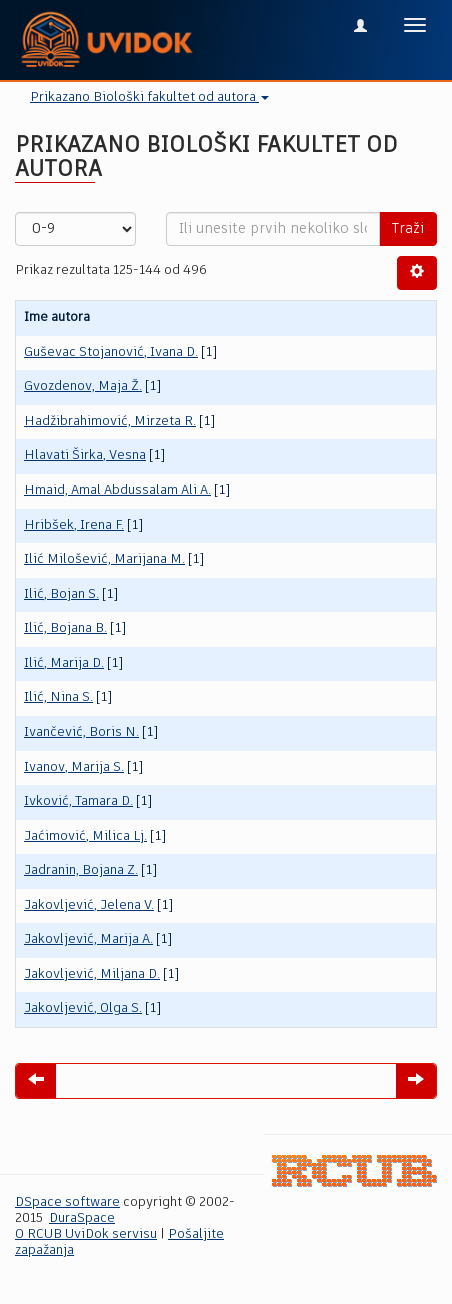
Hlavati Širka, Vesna (85, 455)
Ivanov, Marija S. (74, 767)
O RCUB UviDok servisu (86, 1234)
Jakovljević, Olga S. (83, 1008)
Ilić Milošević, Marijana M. (104, 559)
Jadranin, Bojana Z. (81, 870)
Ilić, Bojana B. (65, 628)
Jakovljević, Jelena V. (89, 905)
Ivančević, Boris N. (81, 732)
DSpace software (67, 1202)
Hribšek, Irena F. (74, 525)
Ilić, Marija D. (64, 663)
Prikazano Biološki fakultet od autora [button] (149, 97)
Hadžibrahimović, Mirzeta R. (110, 421)
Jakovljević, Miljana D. (92, 974)
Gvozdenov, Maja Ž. (83, 386)
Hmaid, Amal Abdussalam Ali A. (117, 490)
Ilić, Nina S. (58, 697)
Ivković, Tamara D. (78, 801)
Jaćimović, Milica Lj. (85, 836)
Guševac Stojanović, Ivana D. (111, 352)
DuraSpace (82, 1218)
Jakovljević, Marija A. (88, 939)
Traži (408, 229)
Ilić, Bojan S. (61, 594)
